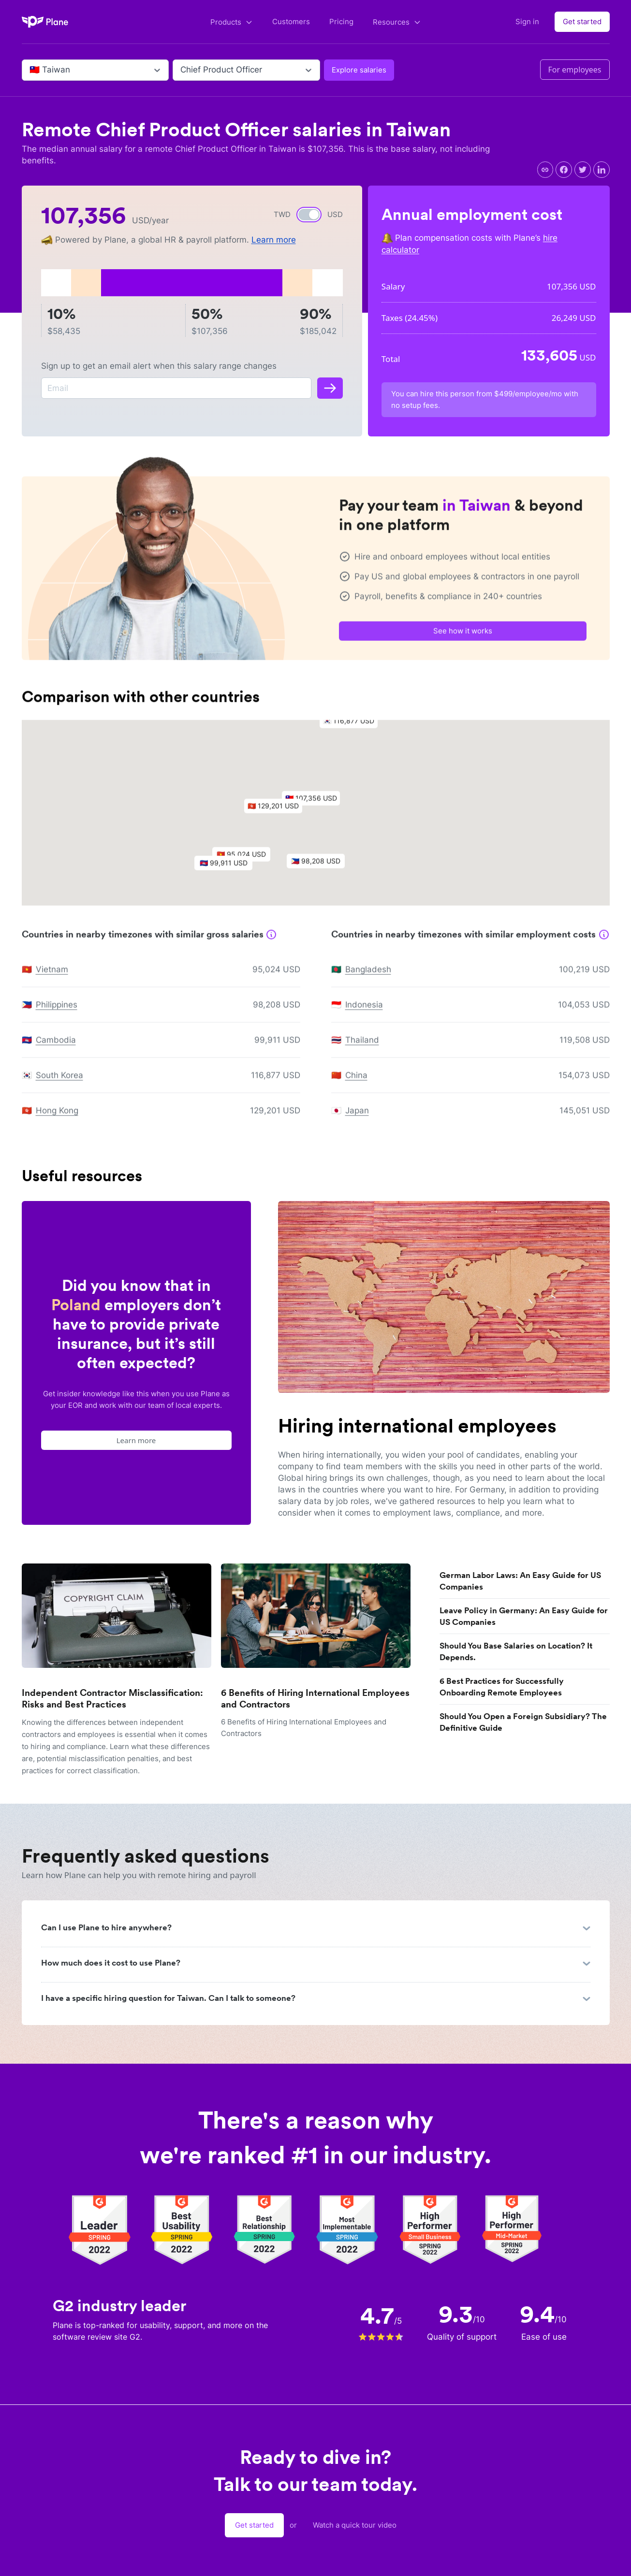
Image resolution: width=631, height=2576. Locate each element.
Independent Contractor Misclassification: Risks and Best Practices (112, 1698)
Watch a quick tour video (354, 2525)
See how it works (462, 636)
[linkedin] (601, 170)
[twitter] (583, 169)
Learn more (273, 240)
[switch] (309, 214)
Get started (582, 21)
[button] (315, 806)
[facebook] (564, 170)
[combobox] (30, 70)
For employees (575, 69)
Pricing (341, 21)
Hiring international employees (417, 1425)
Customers (291, 21)
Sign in (527, 21)
